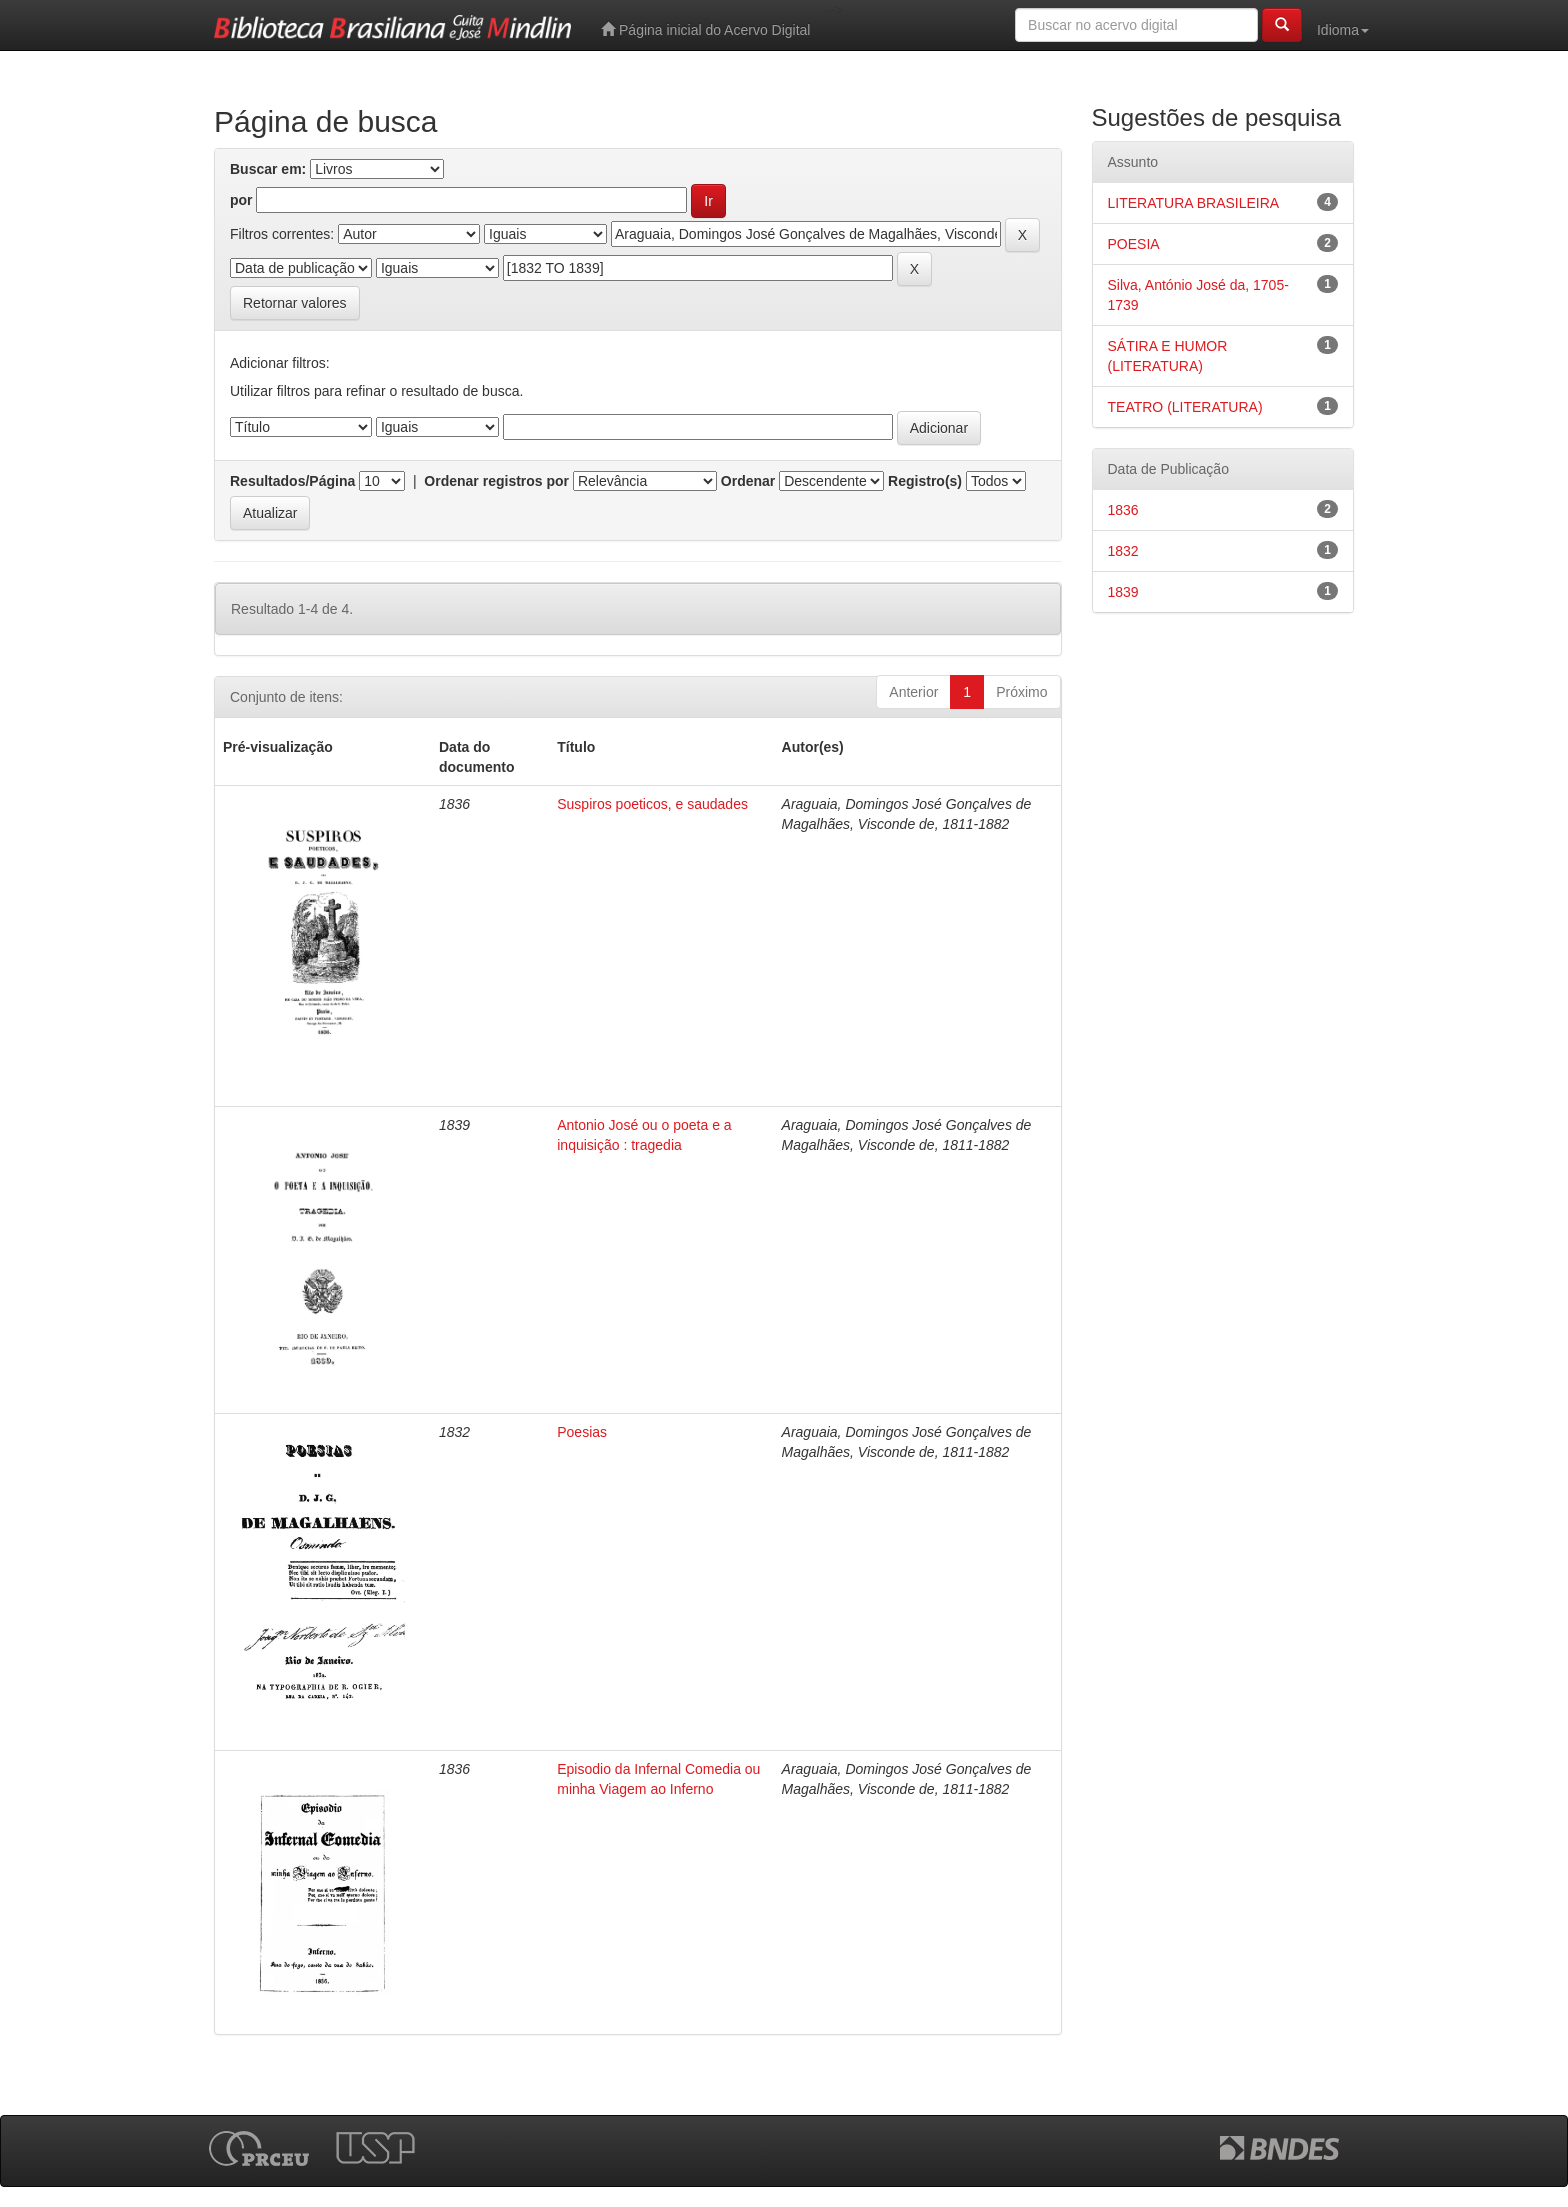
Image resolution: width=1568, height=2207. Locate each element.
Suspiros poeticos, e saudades (652, 804)
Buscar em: (268, 169)
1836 (1123, 510)
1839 (1123, 592)
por (241, 200)
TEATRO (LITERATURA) (1185, 407)
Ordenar (748, 481)
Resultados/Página (292, 481)
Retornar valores (295, 303)
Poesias (582, 1432)
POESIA (1134, 244)
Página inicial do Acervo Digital (705, 29)
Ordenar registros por (496, 481)
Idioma (1343, 30)
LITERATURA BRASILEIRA (1194, 203)
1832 (1123, 551)
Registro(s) (925, 481)
